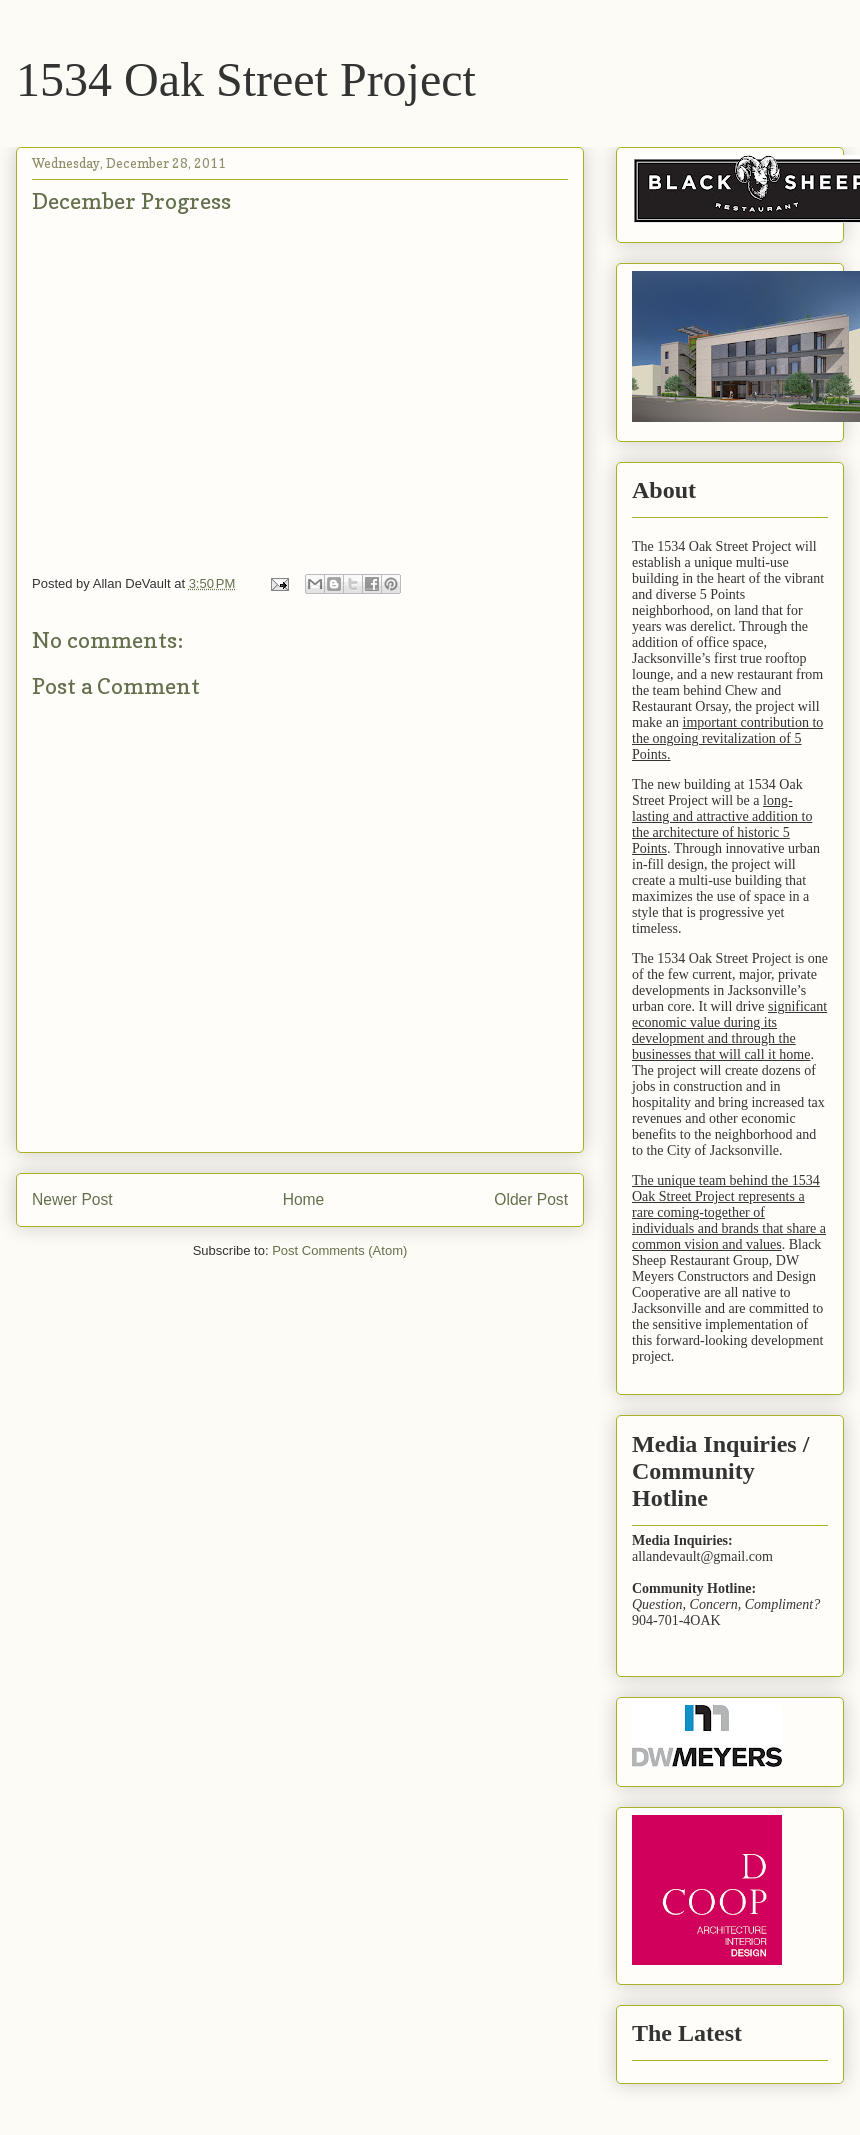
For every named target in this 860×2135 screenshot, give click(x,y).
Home (304, 1199)
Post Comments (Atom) (339, 1250)
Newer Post (72, 1199)
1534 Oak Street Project (246, 79)
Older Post (531, 1199)
